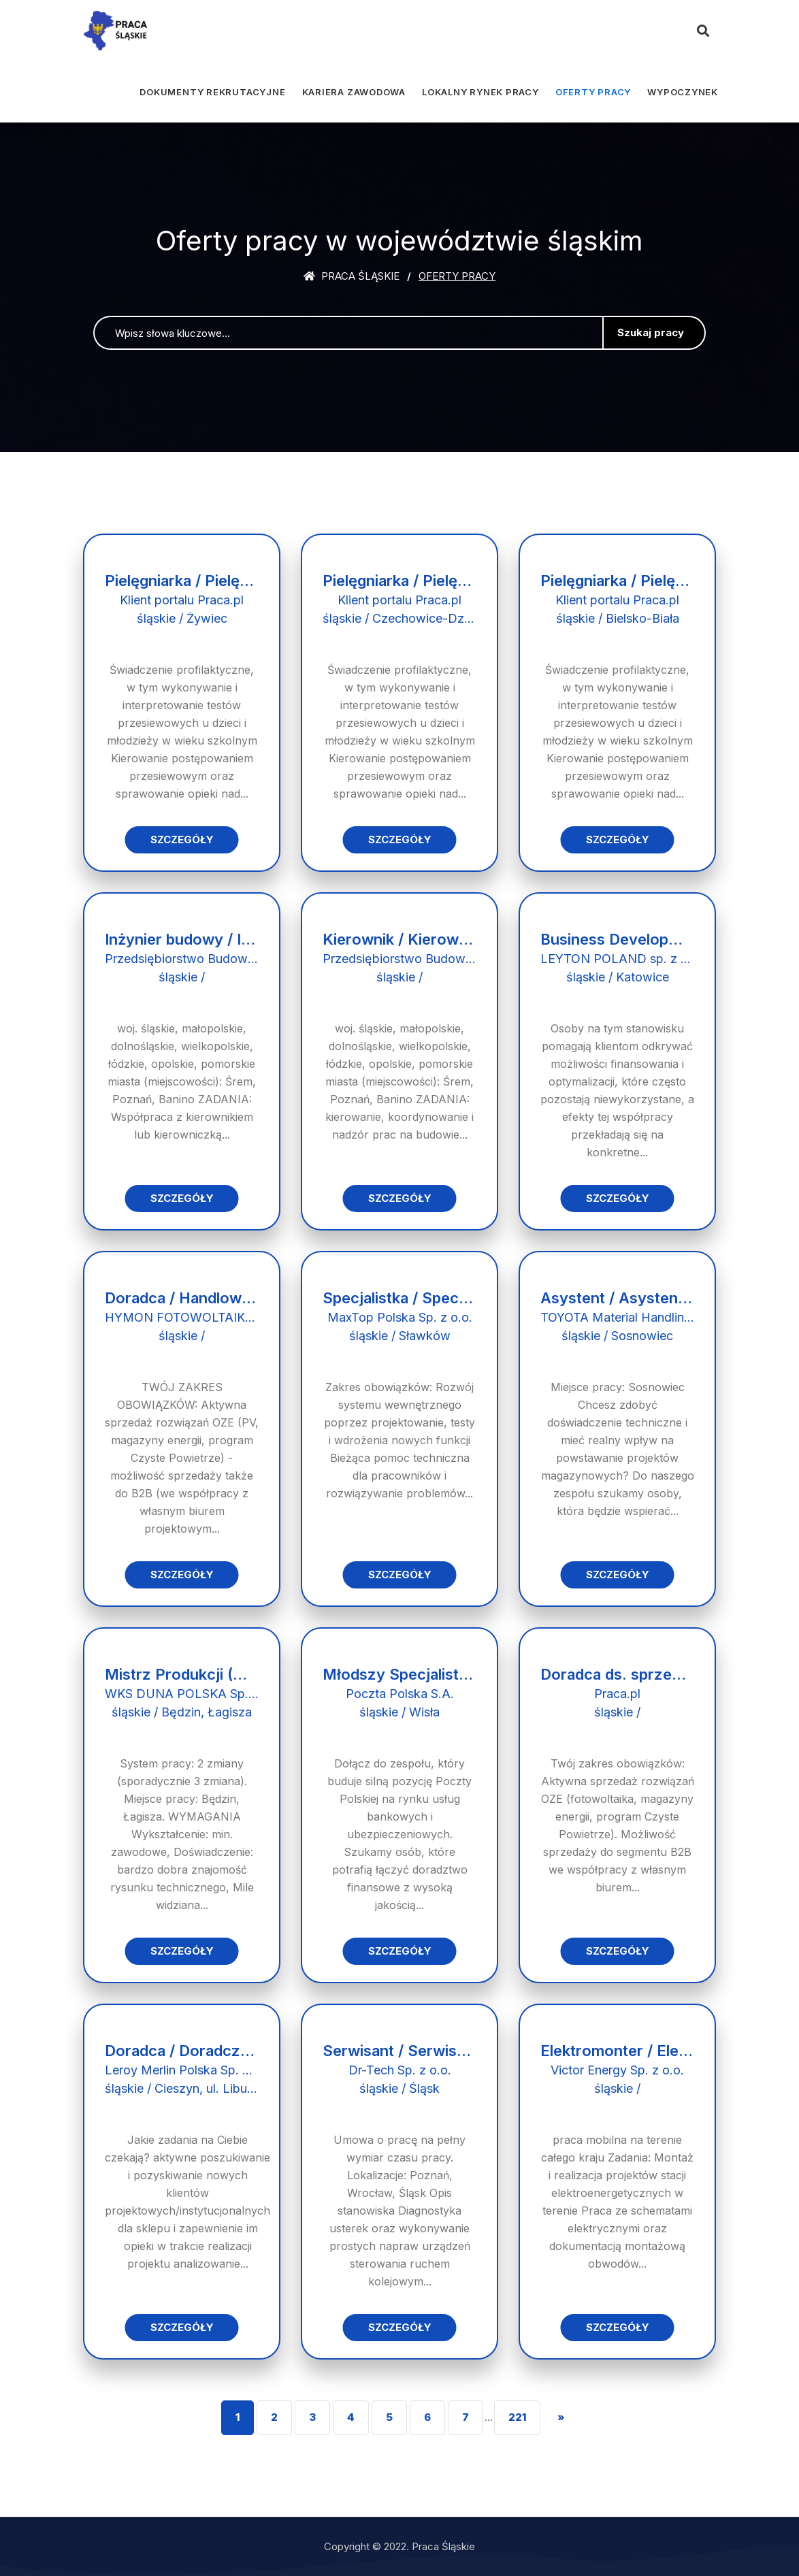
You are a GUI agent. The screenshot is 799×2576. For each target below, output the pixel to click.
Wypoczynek (682, 91)
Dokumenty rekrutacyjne (212, 91)
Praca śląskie (352, 276)
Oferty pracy (593, 91)
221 (517, 2417)
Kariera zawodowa (354, 91)
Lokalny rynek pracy (480, 91)
